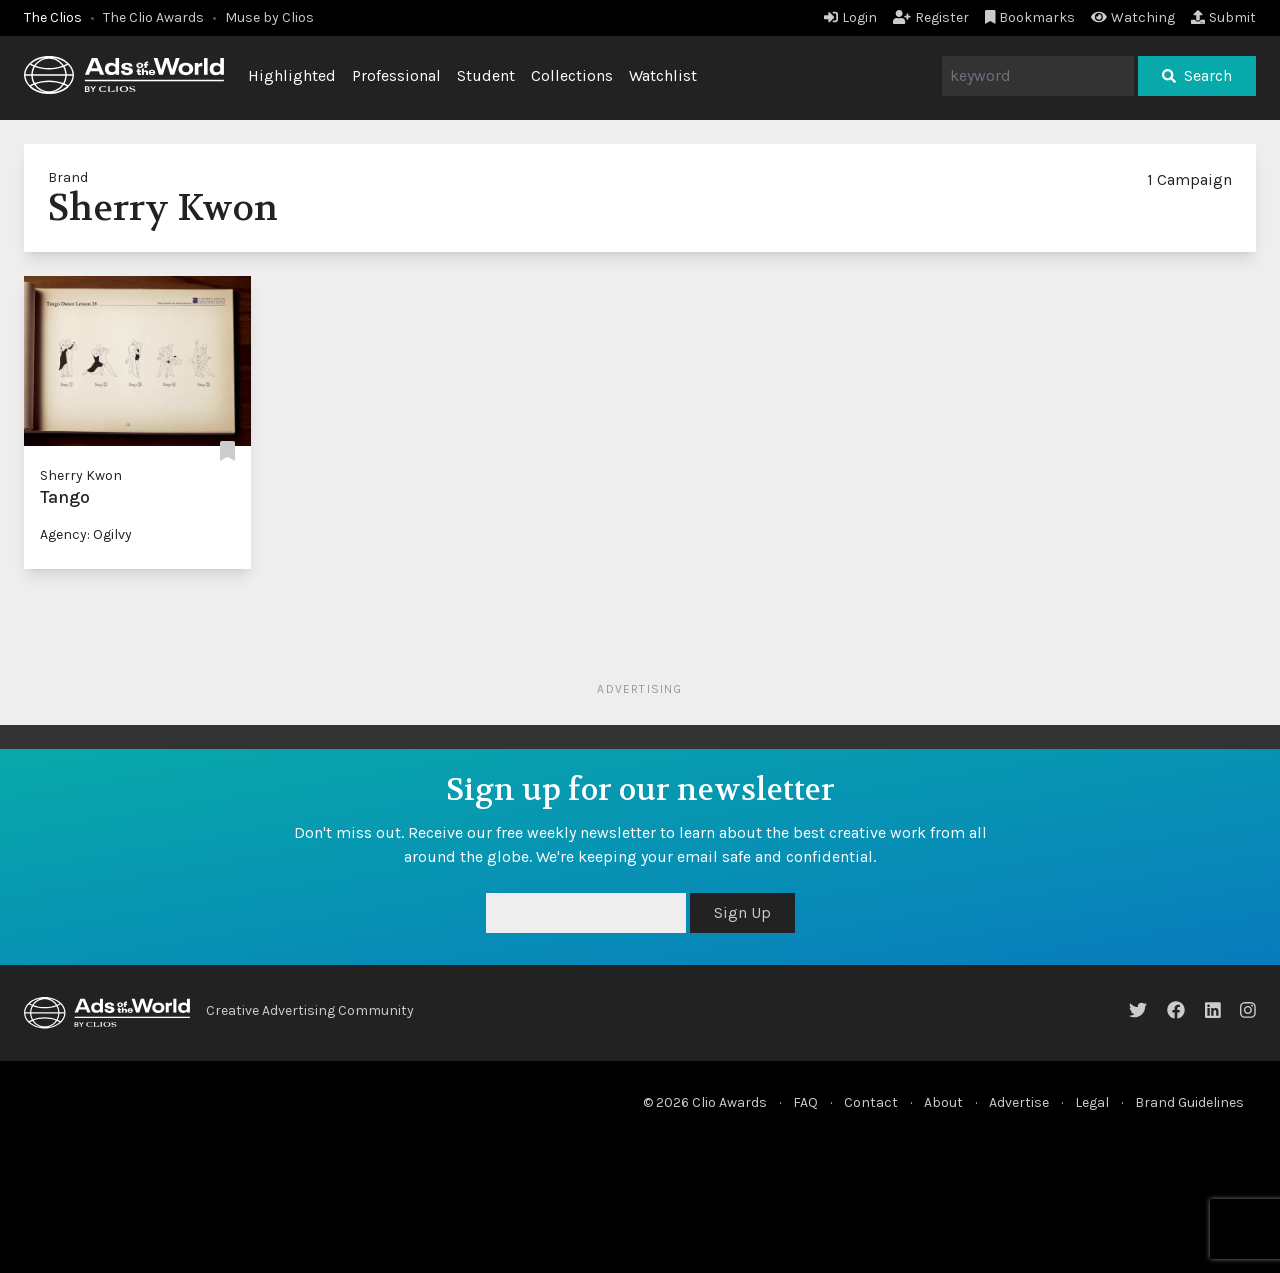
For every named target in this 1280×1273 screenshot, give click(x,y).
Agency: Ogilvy (86, 534)
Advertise (1019, 1102)
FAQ (805, 1102)
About (943, 1102)
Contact (871, 1102)
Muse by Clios (269, 17)
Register (931, 17)
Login (850, 17)
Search (1197, 75)
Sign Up (742, 912)
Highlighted (292, 75)
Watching (1133, 17)
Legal (1092, 1102)
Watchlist (663, 75)
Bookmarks (1030, 17)
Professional (396, 75)
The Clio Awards (153, 17)
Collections (572, 75)
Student (486, 75)
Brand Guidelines (1189, 1102)
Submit (1223, 17)
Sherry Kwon (81, 475)
